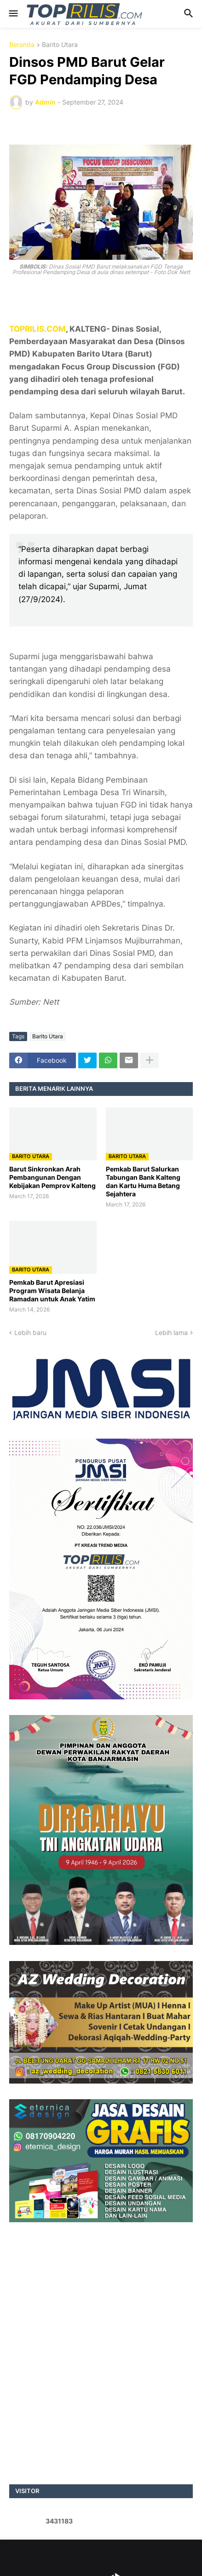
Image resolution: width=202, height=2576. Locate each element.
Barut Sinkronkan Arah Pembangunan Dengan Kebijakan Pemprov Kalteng (52, 1177)
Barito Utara (60, 44)
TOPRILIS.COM (37, 329)
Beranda (22, 44)
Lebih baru (30, 1332)
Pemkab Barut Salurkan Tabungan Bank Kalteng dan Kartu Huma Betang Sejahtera (143, 1181)
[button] (12, 14)
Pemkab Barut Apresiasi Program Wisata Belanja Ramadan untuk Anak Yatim (52, 1290)
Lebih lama (171, 1332)
